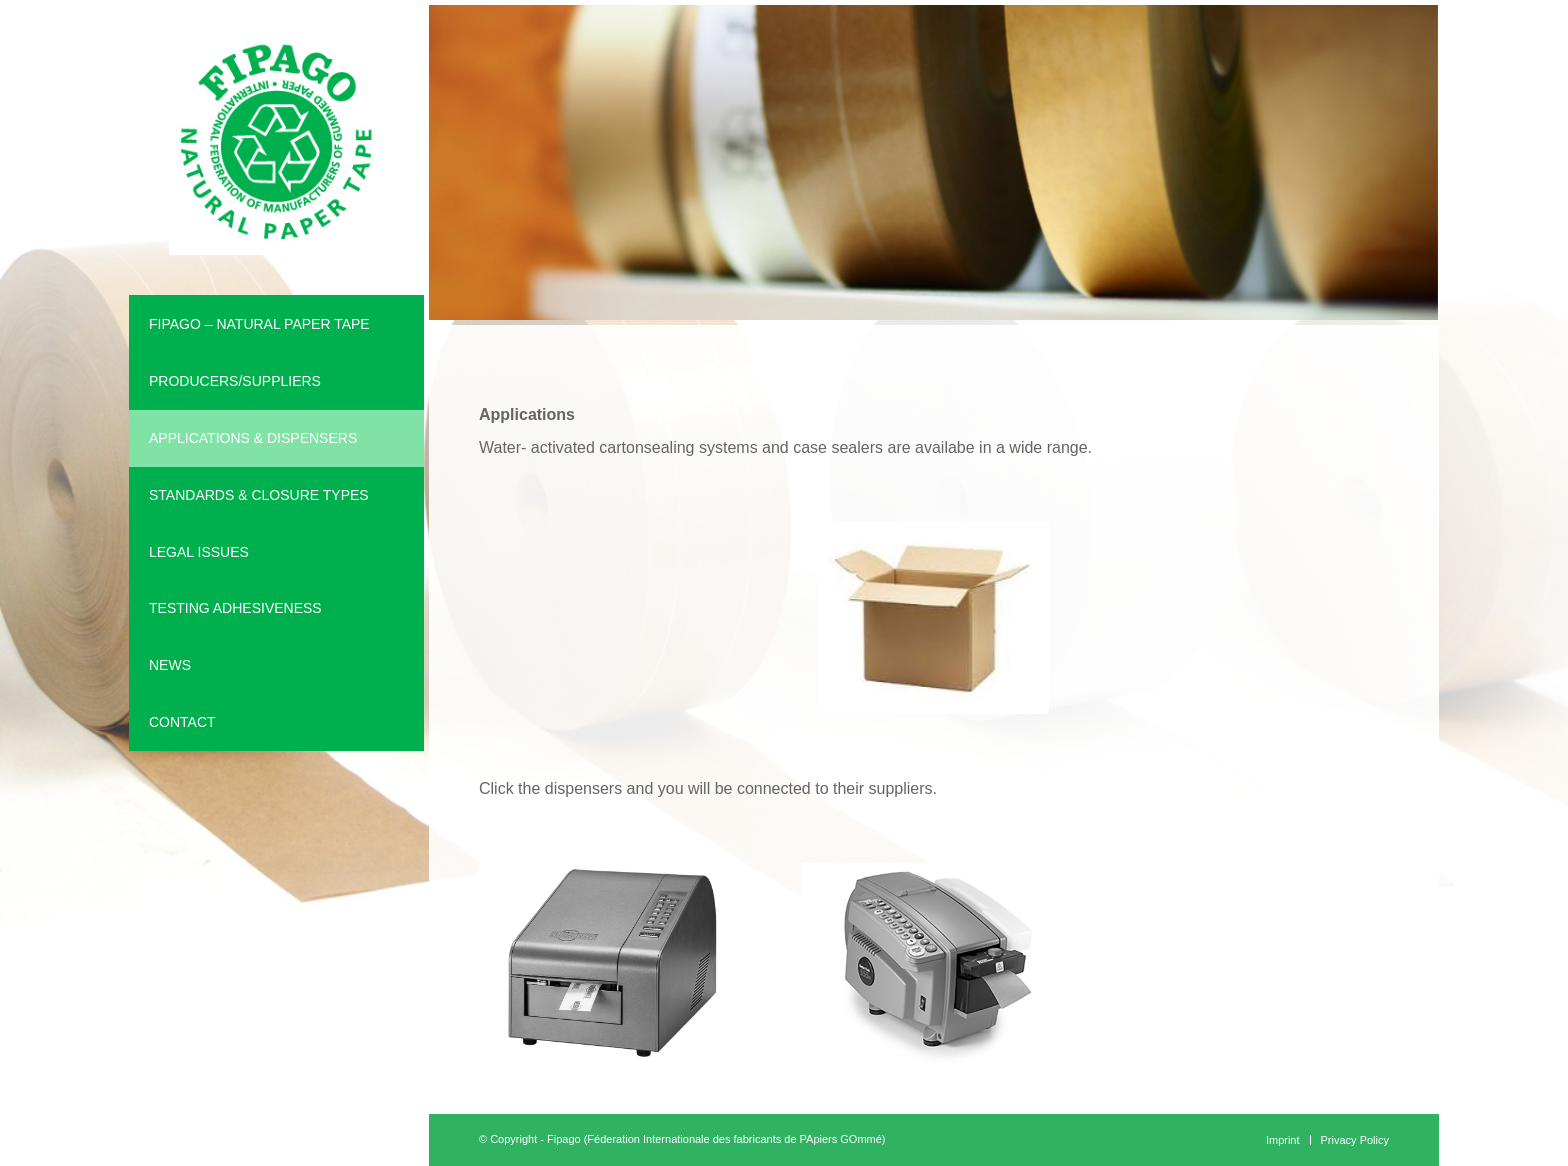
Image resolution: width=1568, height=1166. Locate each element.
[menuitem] (276, 324)
